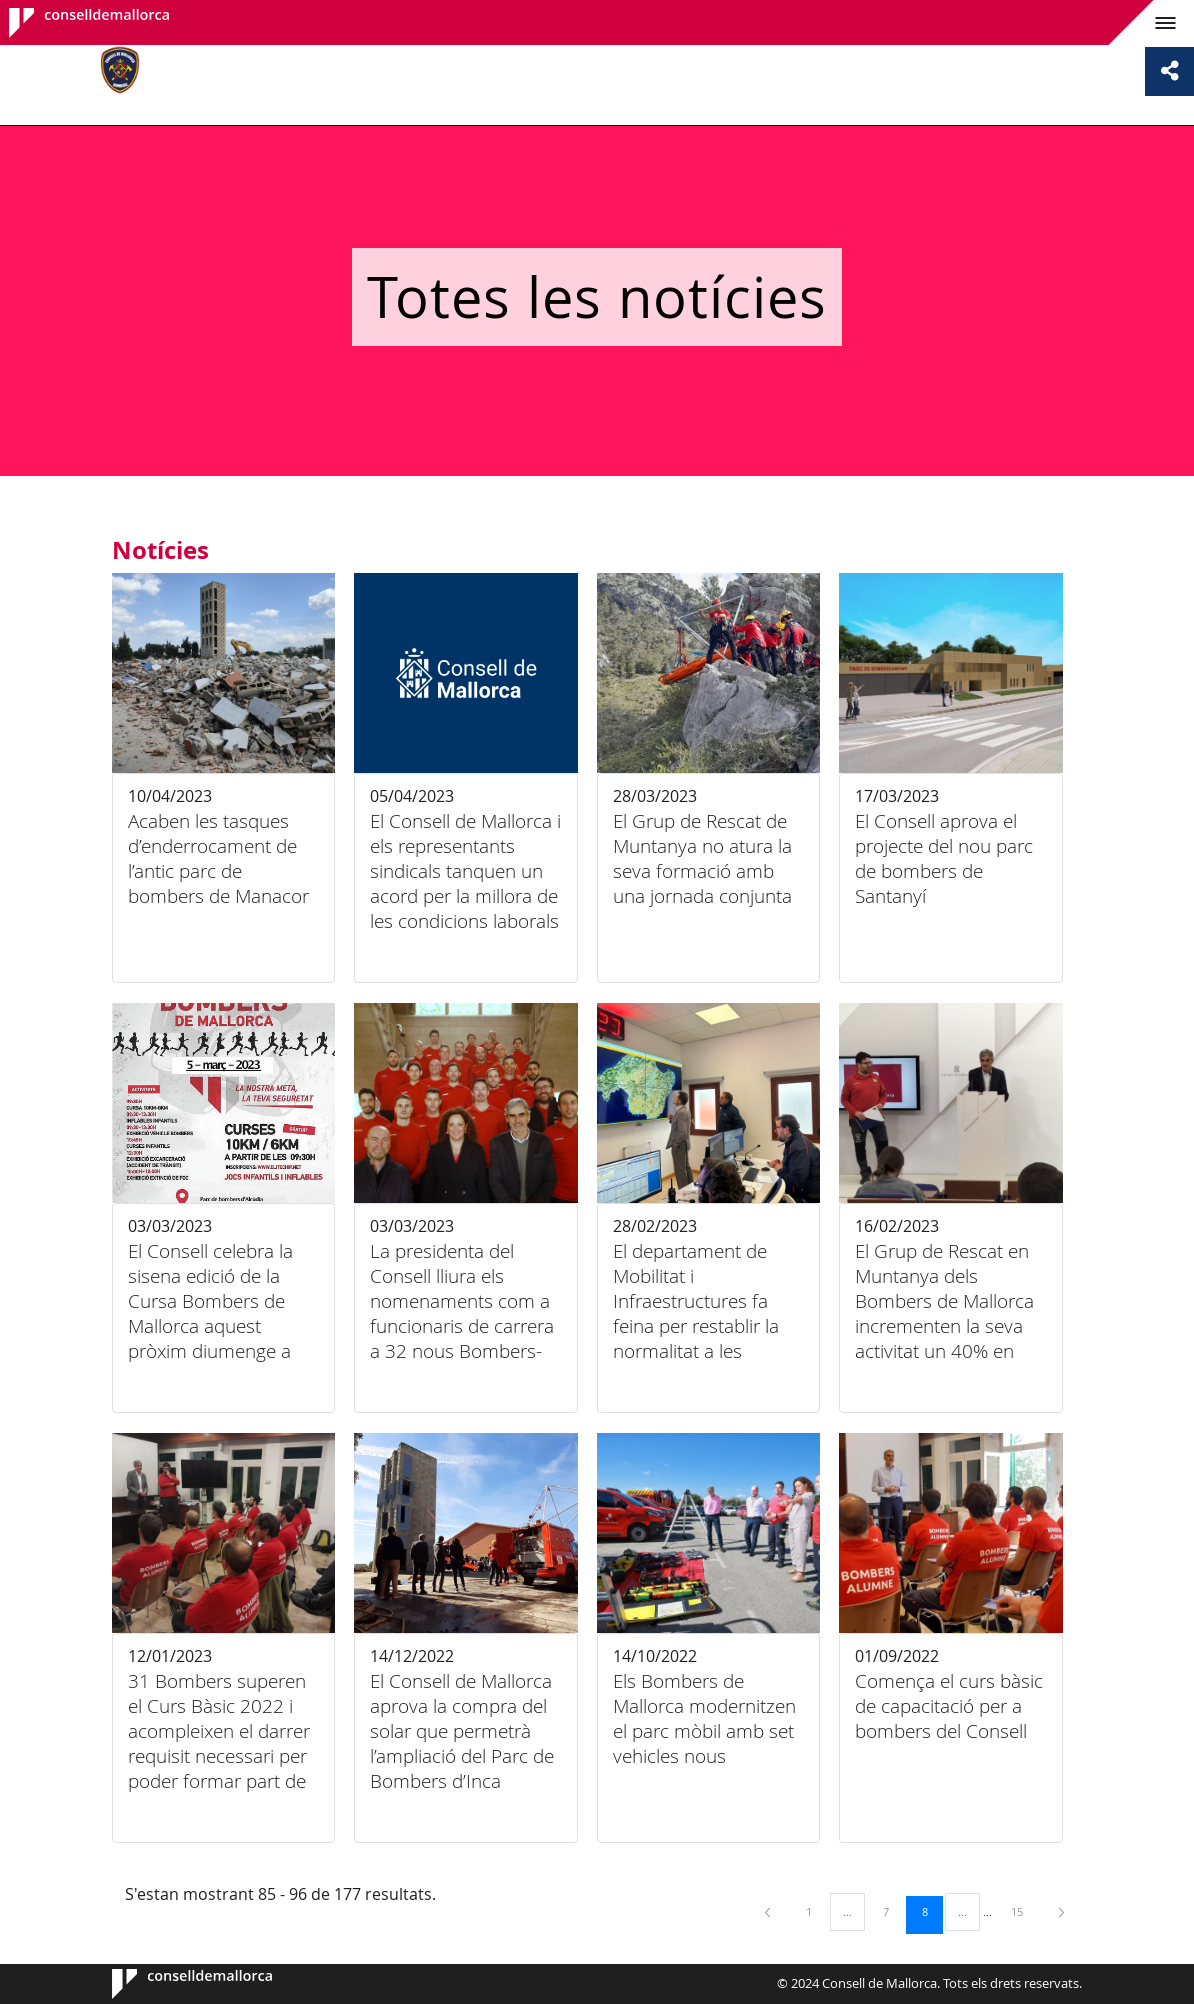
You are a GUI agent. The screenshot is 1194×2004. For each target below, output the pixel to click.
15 (1024, 1911)
